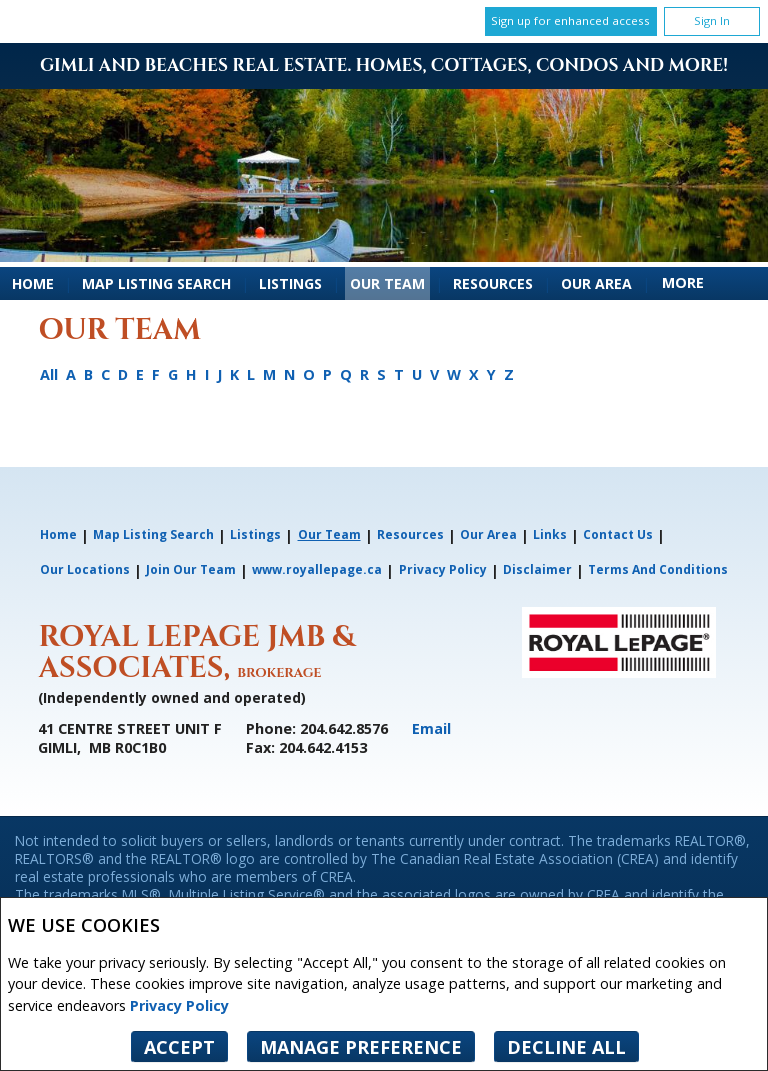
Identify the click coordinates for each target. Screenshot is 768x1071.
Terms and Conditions (658, 569)
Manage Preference (361, 1047)
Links (550, 534)
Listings (290, 283)
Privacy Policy (179, 1005)
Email (431, 728)
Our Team (387, 283)
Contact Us (618, 534)
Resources (493, 283)
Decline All (566, 1047)
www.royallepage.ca (317, 569)
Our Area (596, 283)
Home (33, 283)
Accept (179, 1047)
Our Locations (85, 569)
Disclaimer (537, 569)
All (49, 375)
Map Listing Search (156, 283)
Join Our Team (191, 569)
